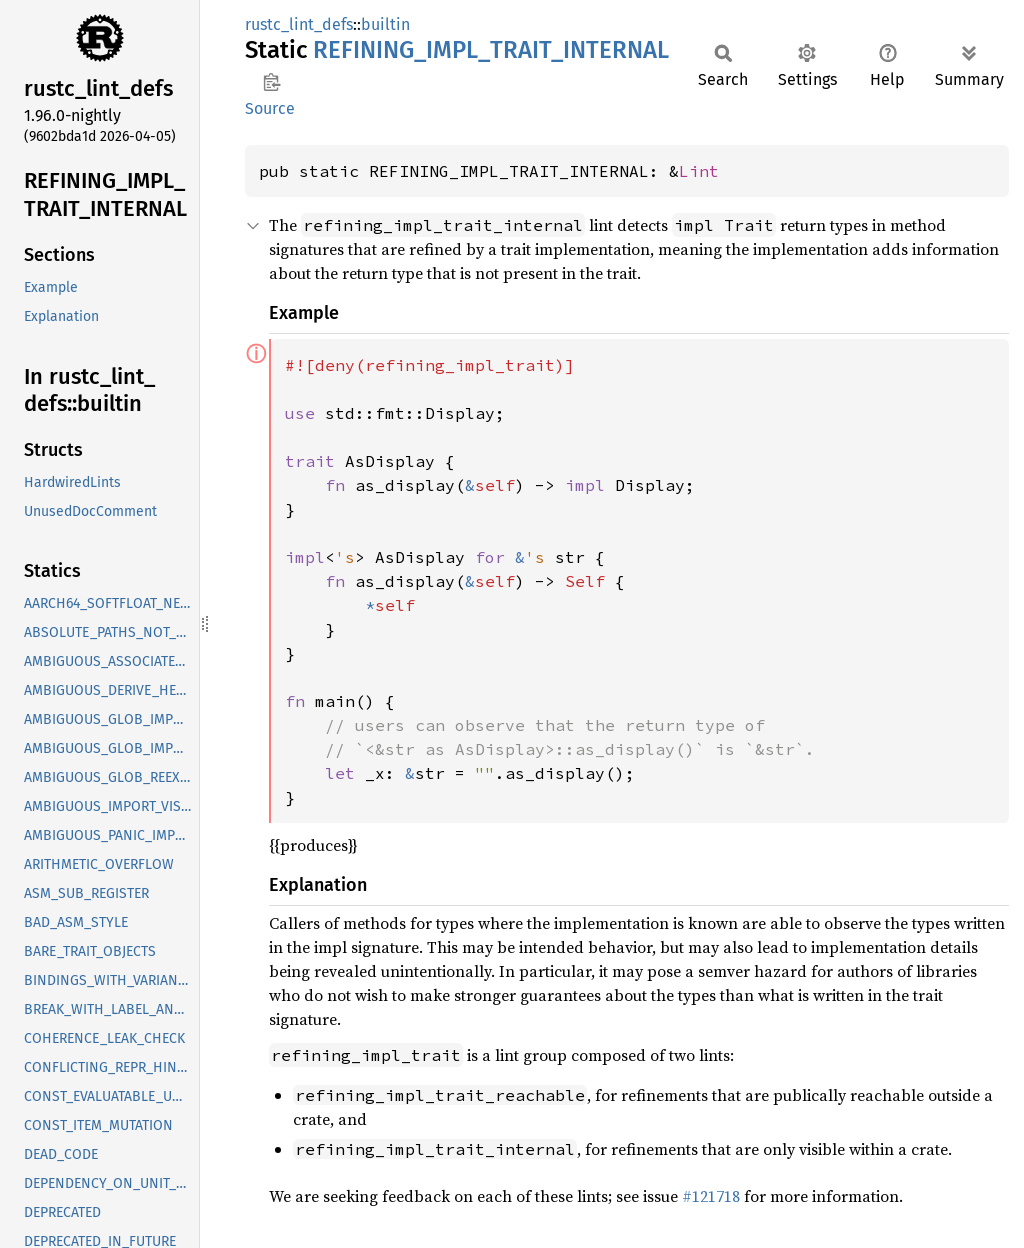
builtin (385, 24)
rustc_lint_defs (299, 24)
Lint (699, 171)
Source (270, 108)
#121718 (711, 1196)
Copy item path (271, 82)
